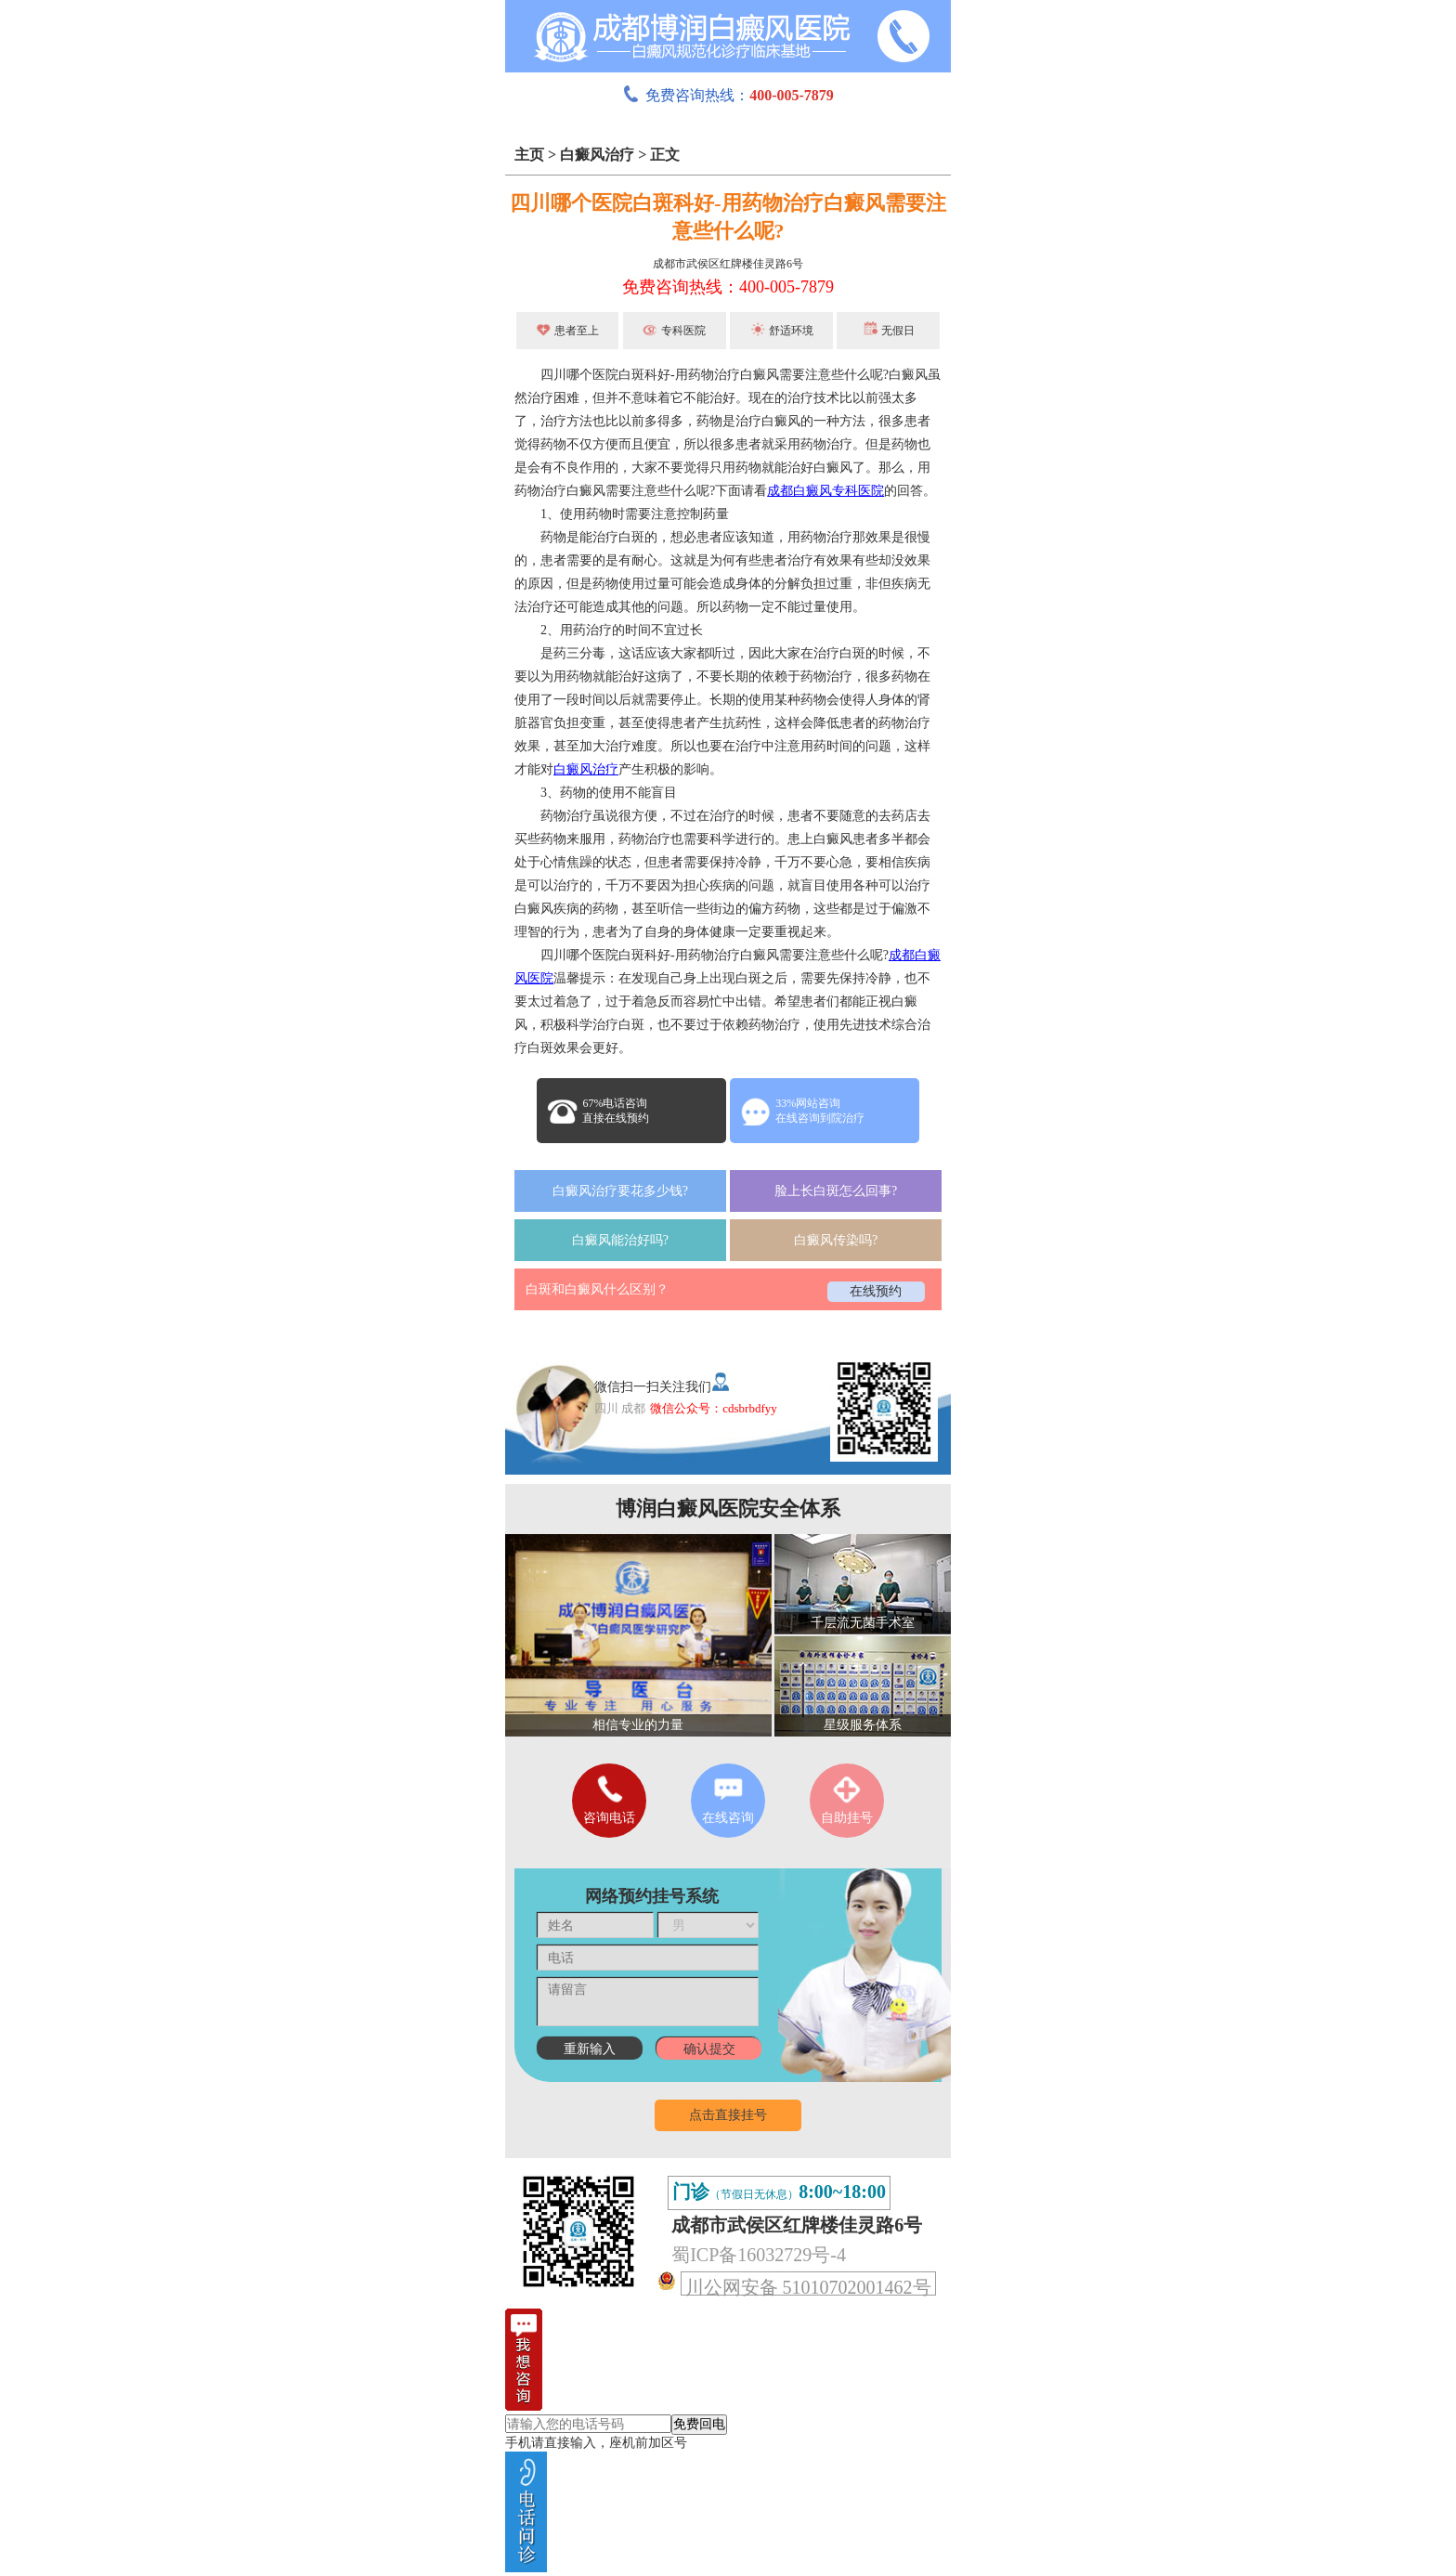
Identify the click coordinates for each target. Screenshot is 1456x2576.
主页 (529, 155)
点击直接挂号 (728, 2115)
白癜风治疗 (597, 155)
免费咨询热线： (728, 95)
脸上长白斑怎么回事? (835, 1191)
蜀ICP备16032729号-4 (758, 2254)
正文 (665, 155)
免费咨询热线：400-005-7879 (728, 287)
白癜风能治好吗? (620, 1240)
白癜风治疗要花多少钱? (620, 1191)
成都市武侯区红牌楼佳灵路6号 (728, 263)
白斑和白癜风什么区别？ (597, 1289)
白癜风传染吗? (836, 1240)
